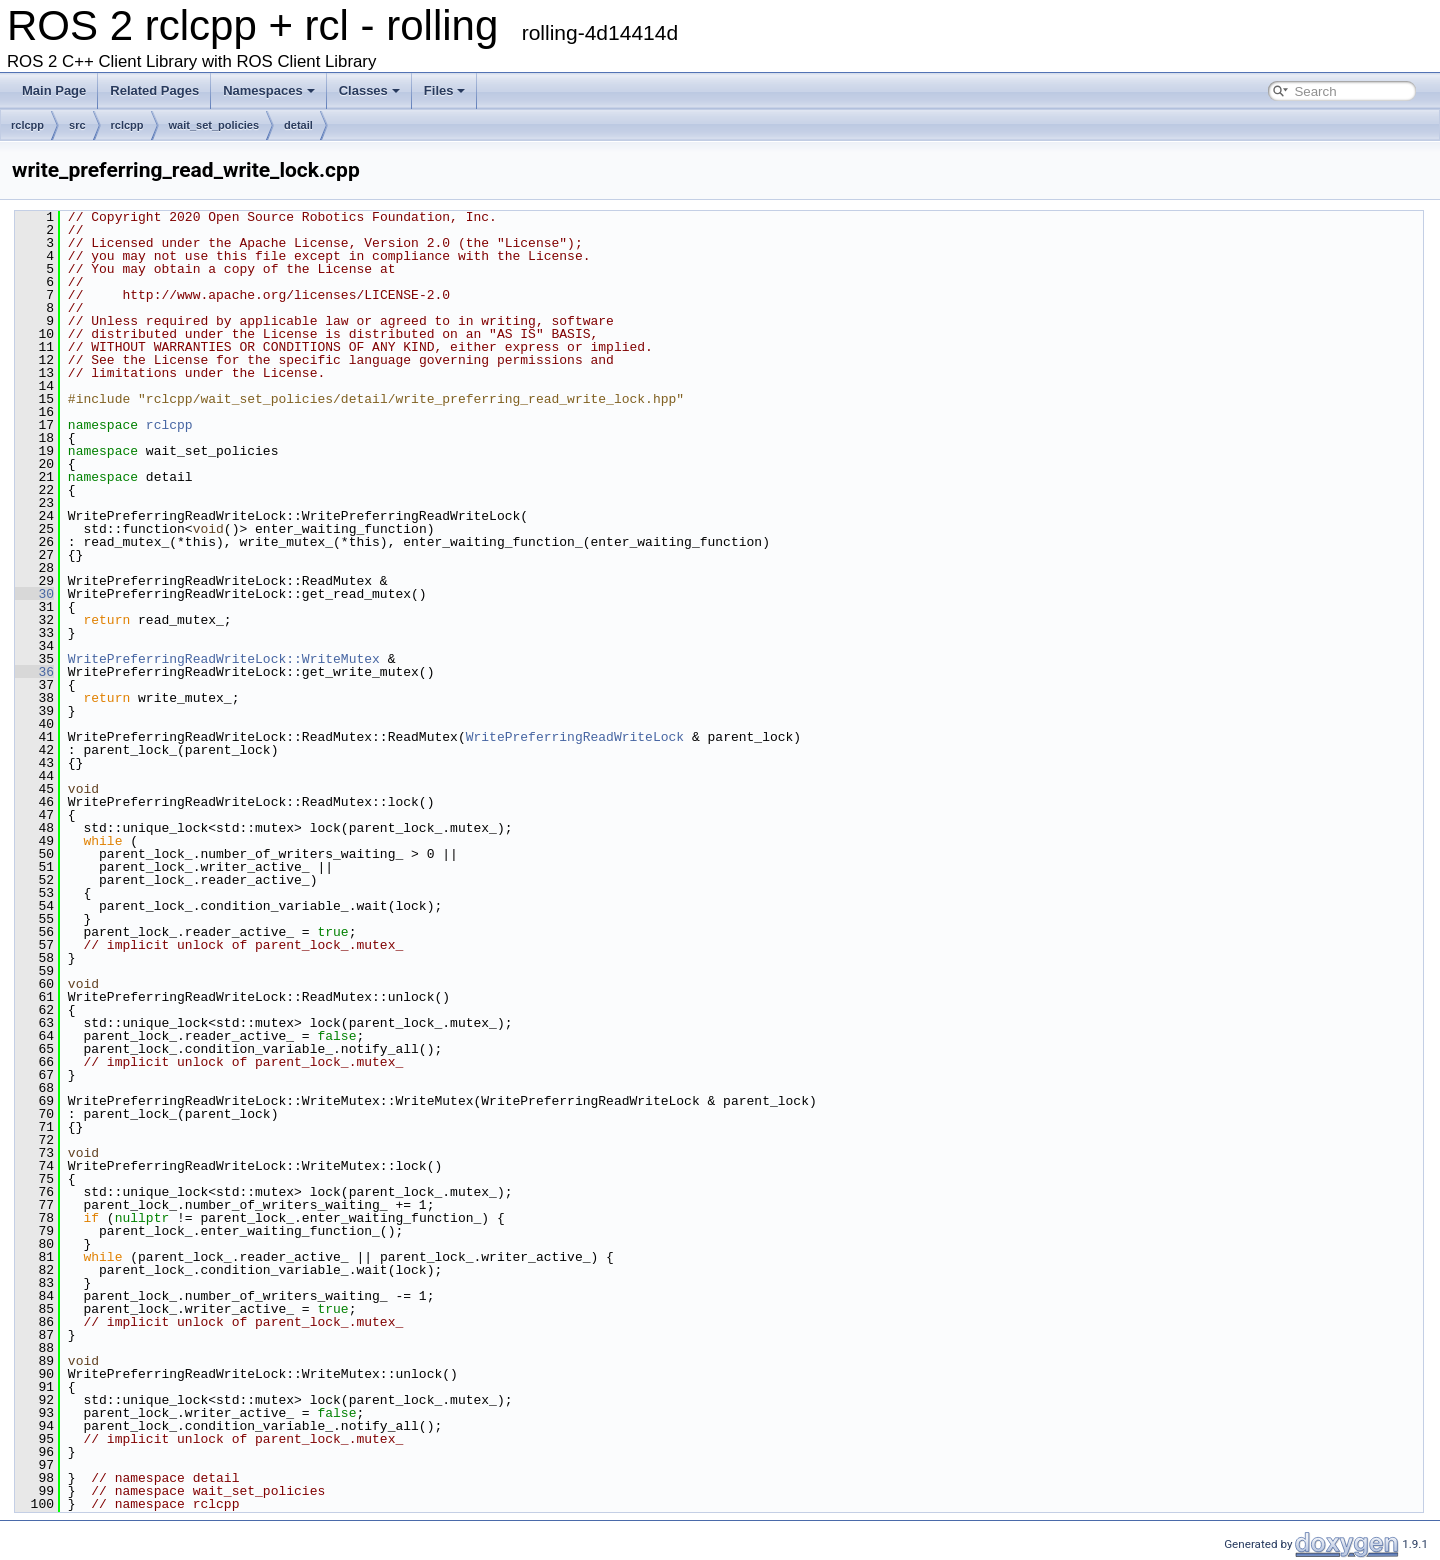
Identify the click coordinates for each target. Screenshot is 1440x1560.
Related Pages (154, 90)
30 (34, 594)
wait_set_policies (214, 125)
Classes (369, 90)
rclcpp (27, 125)
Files (445, 90)
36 (34, 672)
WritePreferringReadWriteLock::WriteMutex (224, 659)
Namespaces (269, 90)
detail (298, 125)
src (77, 125)
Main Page (54, 90)
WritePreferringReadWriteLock (575, 737)
